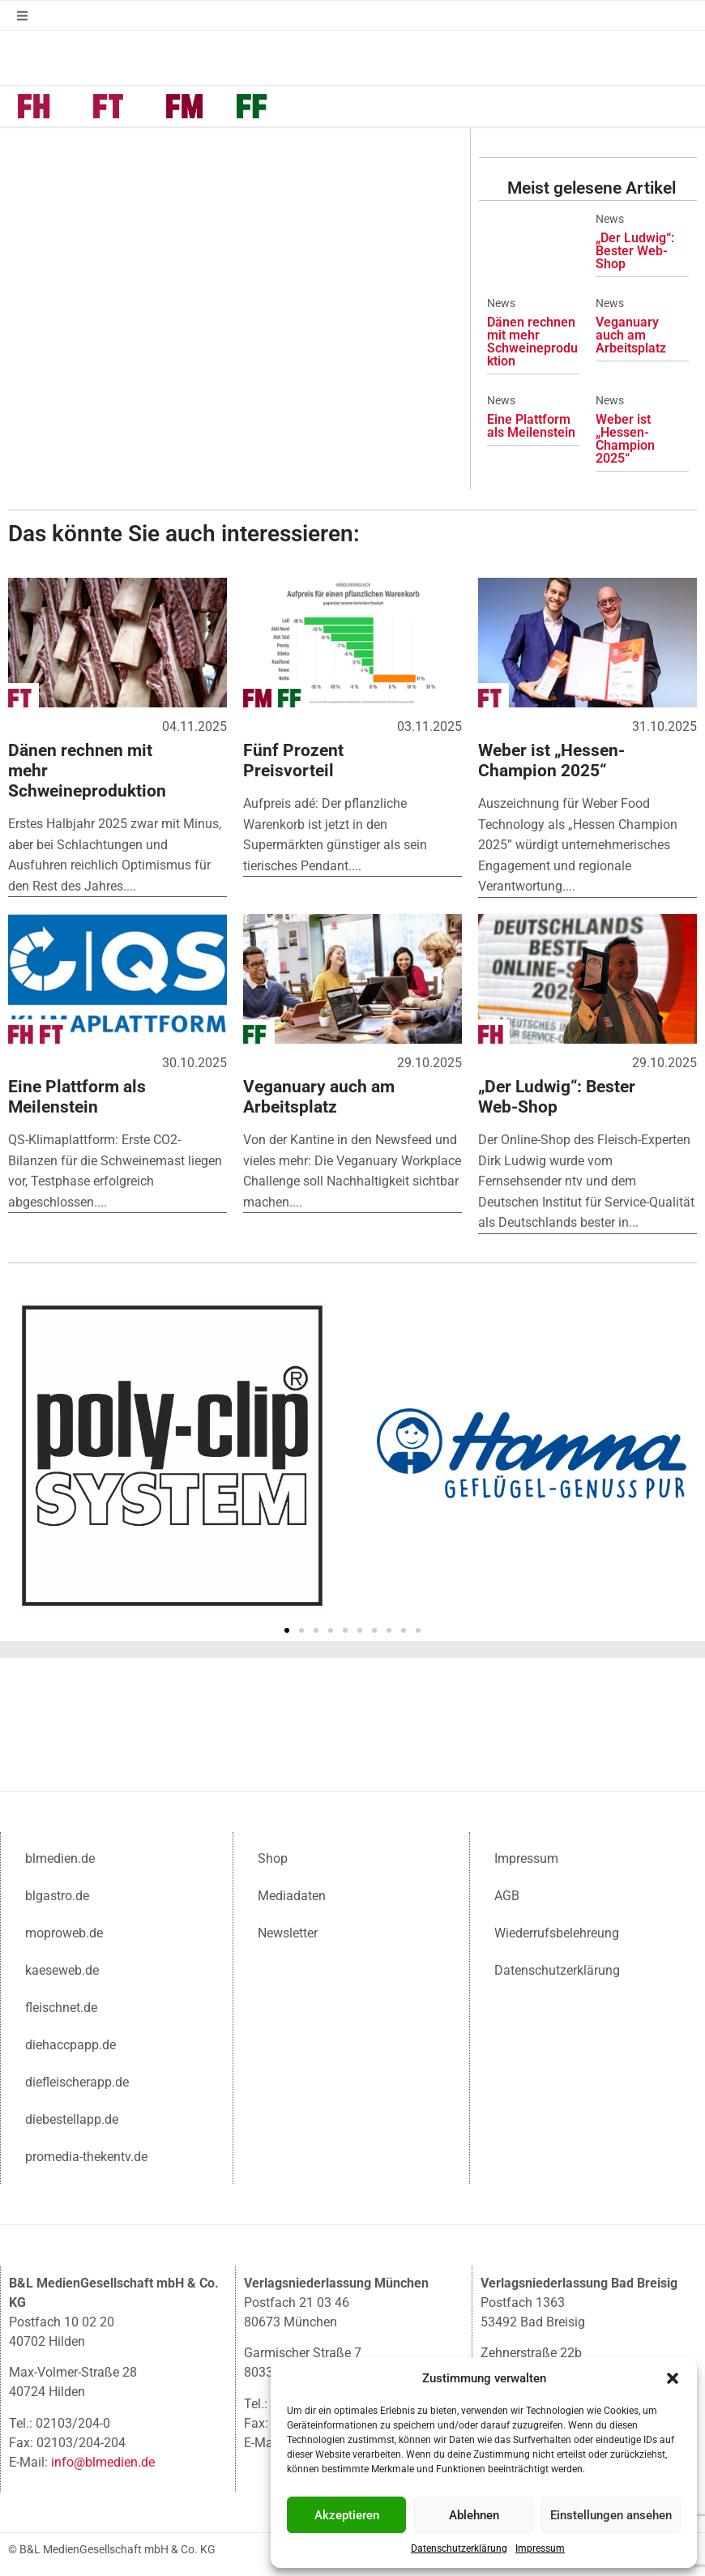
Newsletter (288, 1931)
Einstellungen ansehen (611, 2515)
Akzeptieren (346, 2515)
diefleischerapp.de (77, 2080)
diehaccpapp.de (70, 2043)
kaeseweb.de (62, 1968)
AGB (506, 1894)
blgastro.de (57, 1894)
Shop (273, 1857)
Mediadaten (292, 1894)
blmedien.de (60, 1857)
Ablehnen (474, 2515)
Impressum (540, 2548)
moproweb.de (64, 1931)
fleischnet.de (61, 2006)
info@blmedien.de (103, 2460)
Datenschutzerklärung (459, 2548)
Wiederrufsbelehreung (556, 1931)
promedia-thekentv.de (86, 2155)
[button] (672, 2378)
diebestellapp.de (71, 2117)
